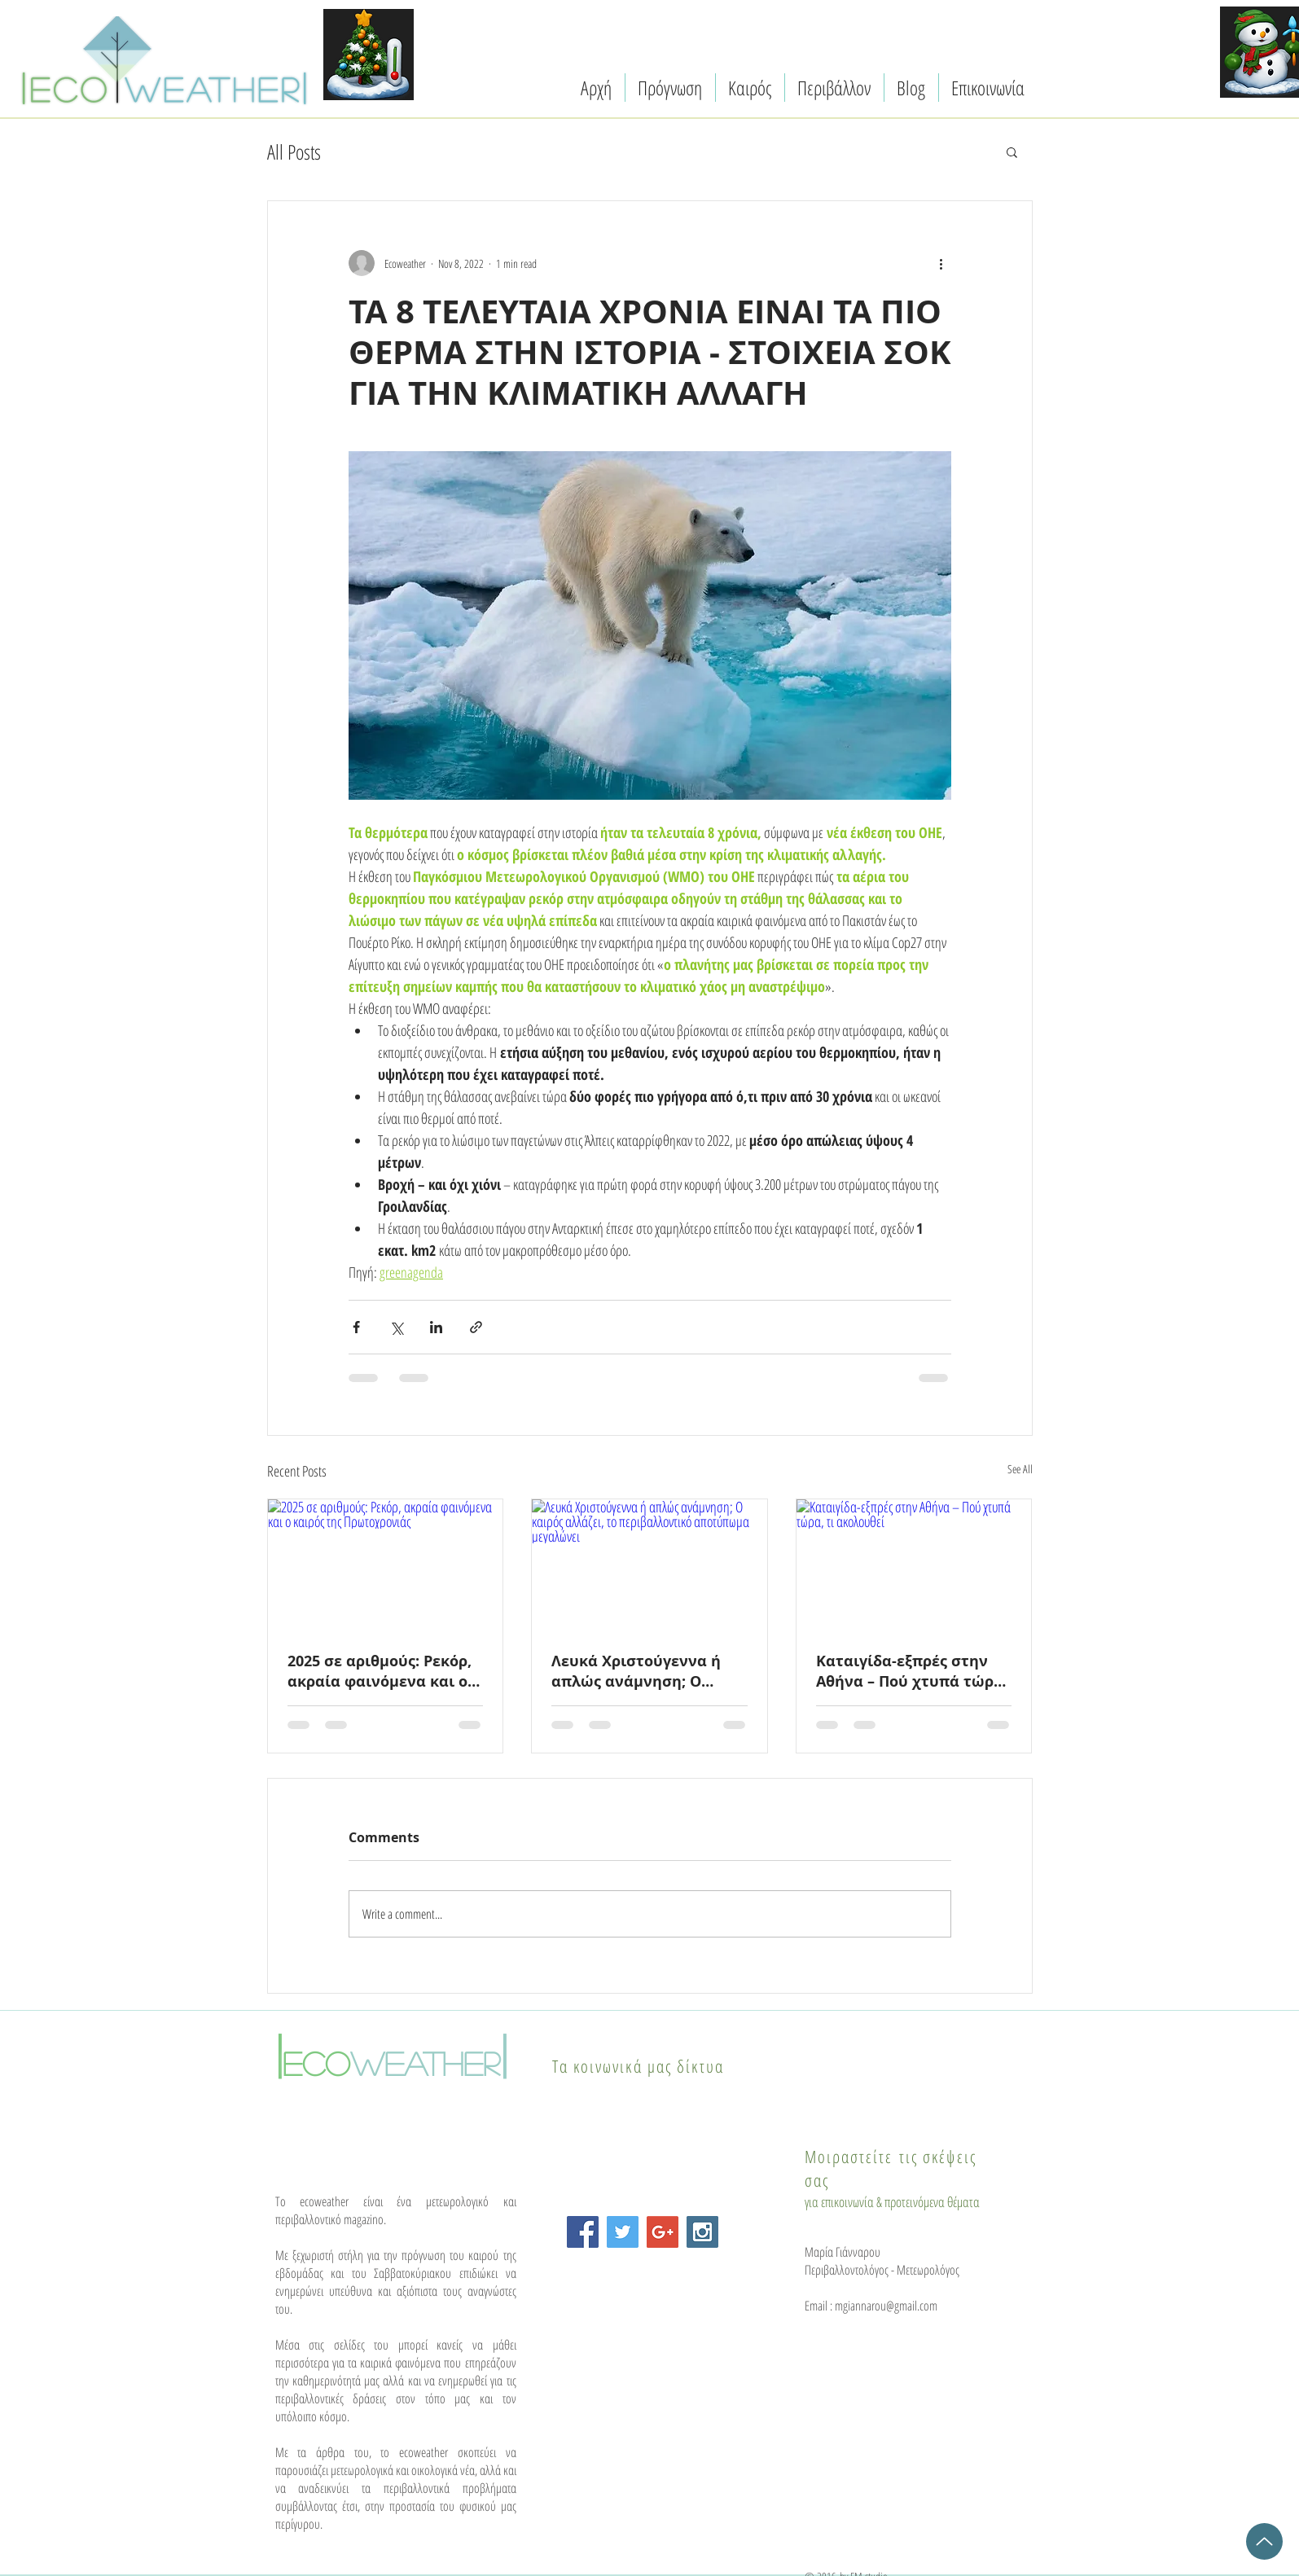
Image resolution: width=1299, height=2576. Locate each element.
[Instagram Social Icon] (702, 2232)
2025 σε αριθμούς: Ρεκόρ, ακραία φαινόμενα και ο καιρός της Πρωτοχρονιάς (383, 1671)
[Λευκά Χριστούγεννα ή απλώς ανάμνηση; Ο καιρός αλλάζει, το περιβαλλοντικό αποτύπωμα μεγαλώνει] (649, 1565)
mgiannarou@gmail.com (886, 2306)
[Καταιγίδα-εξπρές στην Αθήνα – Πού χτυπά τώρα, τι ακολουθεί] (914, 1565)
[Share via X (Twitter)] (396, 1327)
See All (1020, 1469)
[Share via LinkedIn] (436, 1327)
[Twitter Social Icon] (623, 2232)
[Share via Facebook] (356, 1327)
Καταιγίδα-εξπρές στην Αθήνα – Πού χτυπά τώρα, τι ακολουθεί (911, 1671)
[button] (1012, 151)
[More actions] (941, 263)
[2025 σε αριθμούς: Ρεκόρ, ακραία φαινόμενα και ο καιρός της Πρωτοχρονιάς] (385, 1565)
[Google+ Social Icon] (662, 2232)
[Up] (1264, 2541)
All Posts (294, 151)
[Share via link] (476, 1327)
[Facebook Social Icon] (583, 2232)
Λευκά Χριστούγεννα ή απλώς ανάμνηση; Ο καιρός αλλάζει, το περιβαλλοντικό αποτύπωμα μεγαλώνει (638, 1671)
